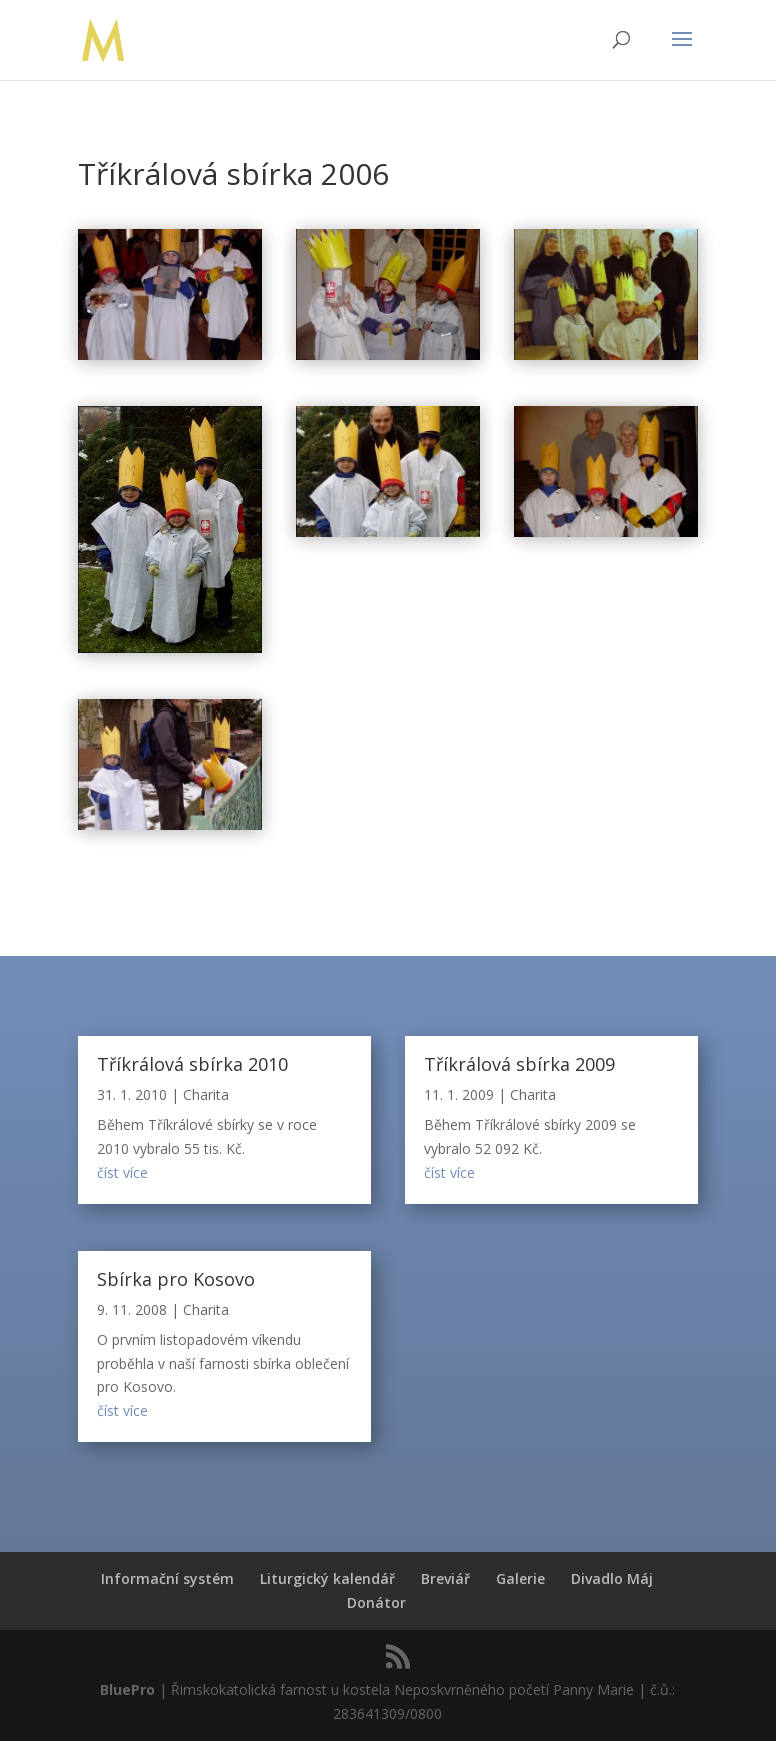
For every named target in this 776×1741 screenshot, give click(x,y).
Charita (206, 1094)
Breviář (445, 1578)
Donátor (376, 1602)
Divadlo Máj (612, 1578)
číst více (122, 1172)
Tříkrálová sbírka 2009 (519, 1064)
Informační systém (167, 1578)
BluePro (127, 1689)
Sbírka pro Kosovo (176, 1279)
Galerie (520, 1578)
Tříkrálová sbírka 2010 (192, 1064)
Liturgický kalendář (327, 1578)
